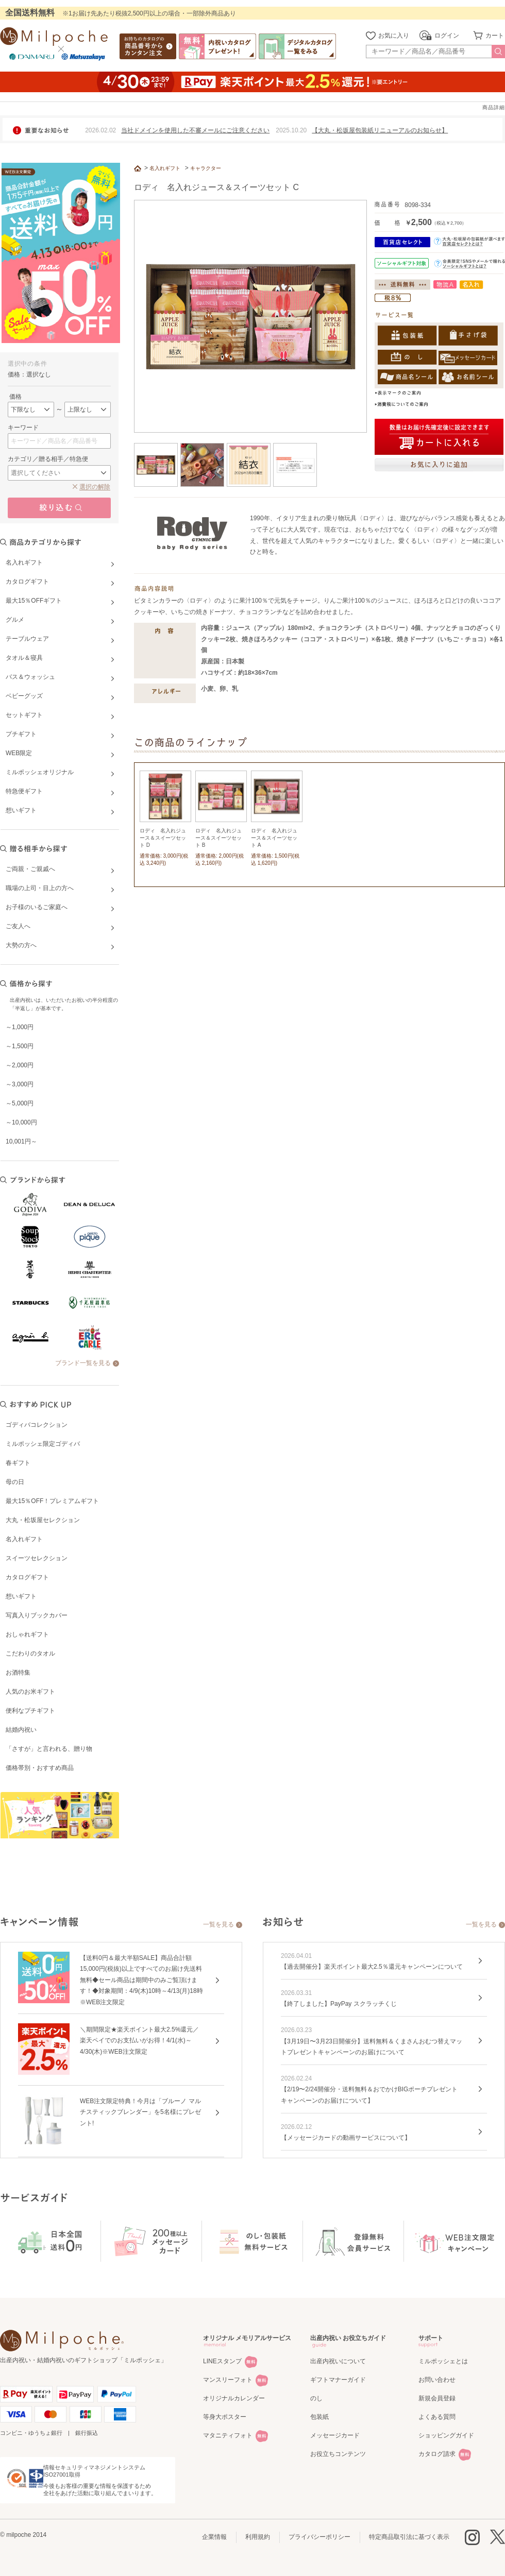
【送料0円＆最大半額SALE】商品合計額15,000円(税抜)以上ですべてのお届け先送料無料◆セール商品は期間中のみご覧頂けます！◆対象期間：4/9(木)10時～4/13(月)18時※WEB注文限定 (141, 1980)
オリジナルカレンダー (234, 2398)
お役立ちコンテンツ (338, 2454)
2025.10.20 (291, 130)
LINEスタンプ (222, 2361)
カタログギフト (27, 1577)
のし (316, 2398)
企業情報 (214, 2536)
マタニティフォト (227, 2435)
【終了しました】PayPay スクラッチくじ (339, 2003)
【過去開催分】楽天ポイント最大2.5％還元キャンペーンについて (372, 1966)
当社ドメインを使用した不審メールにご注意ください (195, 130)
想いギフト (21, 1596)
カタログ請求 (437, 2454)
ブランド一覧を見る (83, 1363)
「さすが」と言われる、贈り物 (49, 1748)
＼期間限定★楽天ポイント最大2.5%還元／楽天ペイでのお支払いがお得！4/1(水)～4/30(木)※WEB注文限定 (139, 2040)
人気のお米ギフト (30, 1691)
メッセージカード (335, 2435)
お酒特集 (18, 1672)
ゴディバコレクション (37, 1424)
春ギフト (18, 1462)
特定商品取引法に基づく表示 (409, 2536)
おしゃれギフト (27, 1634)
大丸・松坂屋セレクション (43, 1520)
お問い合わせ (437, 2379)
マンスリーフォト (227, 2379)
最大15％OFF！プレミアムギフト (52, 1501)
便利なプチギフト (30, 1710)
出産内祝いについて (338, 2361)
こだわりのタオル (30, 1653)
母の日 (15, 1482)
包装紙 (319, 2416)
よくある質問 (437, 2416)
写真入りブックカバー (37, 1615)
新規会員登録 (437, 2398)
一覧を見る (218, 1924)
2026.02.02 (100, 130)
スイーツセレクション (37, 1558)
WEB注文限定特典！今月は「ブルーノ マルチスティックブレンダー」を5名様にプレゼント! (140, 2112)
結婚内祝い (21, 1729)
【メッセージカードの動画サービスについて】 (346, 2137)
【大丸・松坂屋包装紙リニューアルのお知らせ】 (380, 130)
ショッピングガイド (446, 2435)
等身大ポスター (224, 2416)
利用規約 (257, 2536)
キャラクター (205, 168)
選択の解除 (94, 486)
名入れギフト (24, 1539)
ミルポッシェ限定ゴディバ (43, 1443)
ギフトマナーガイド (338, 2379)
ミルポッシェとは (443, 2361)
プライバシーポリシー (319, 2536)
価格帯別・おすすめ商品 (40, 1767)
